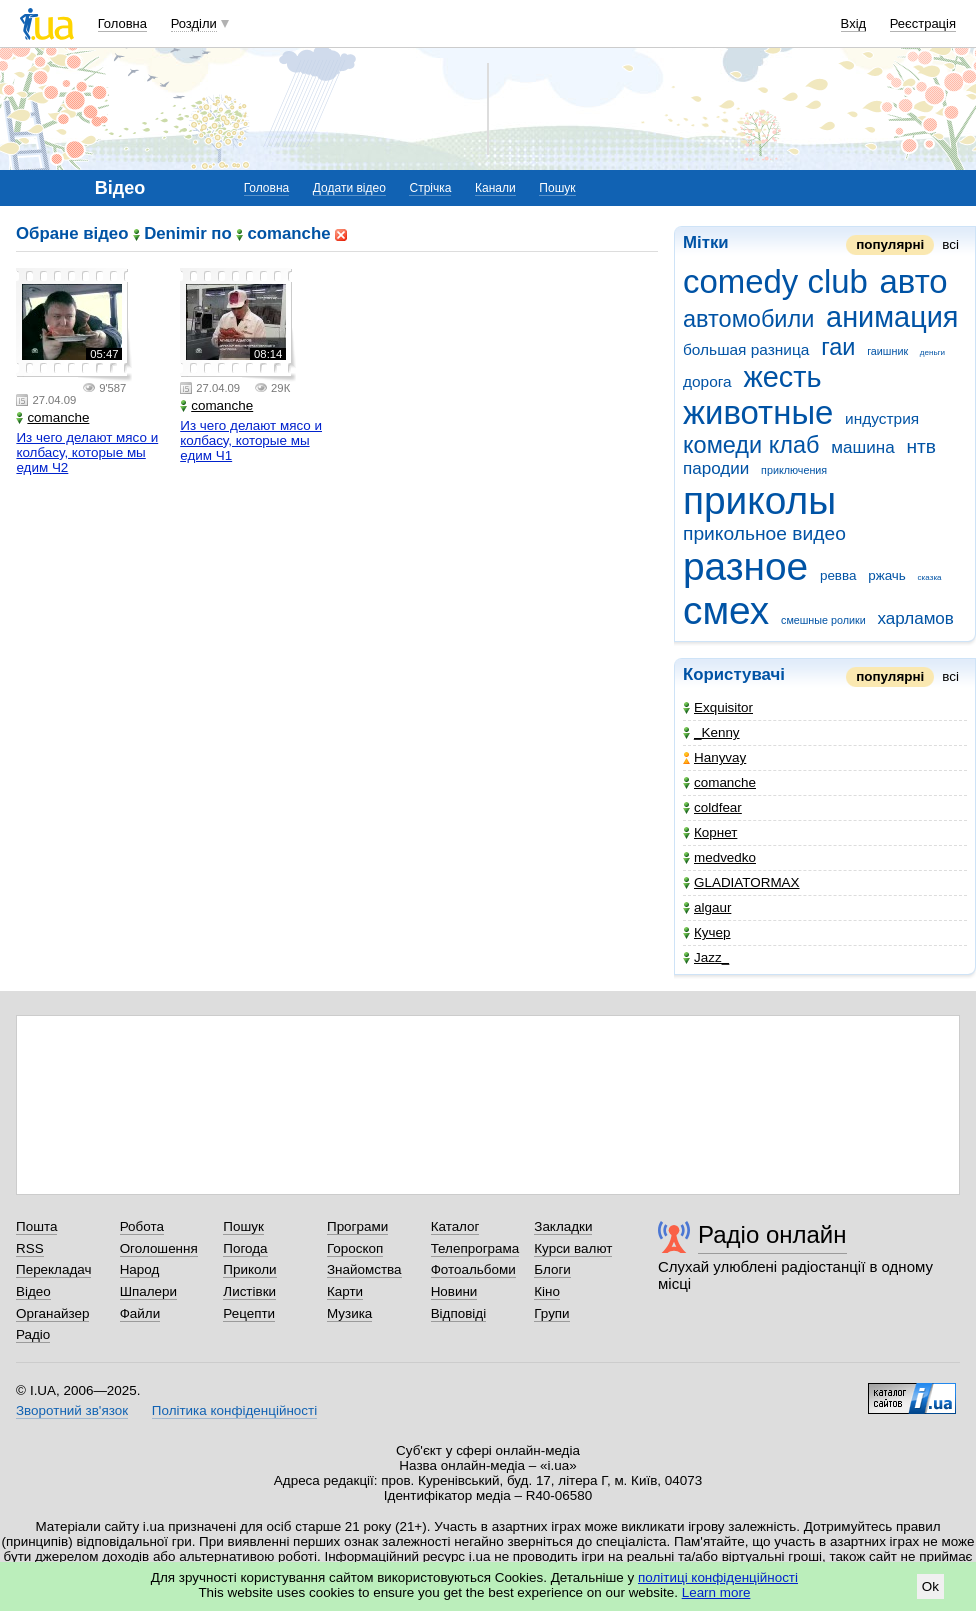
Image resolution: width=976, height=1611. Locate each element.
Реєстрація (923, 23)
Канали (495, 188)
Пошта (36, 1226)
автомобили (748, 319)
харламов (915, 618)
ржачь (887, 575)
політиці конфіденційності (718, 1577)
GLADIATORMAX (741, 882)
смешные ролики (823, 620)
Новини (454, 1291)
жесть (782, 377)
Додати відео (349, 188)
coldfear (712, 807)
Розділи (194, 23)
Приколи (249, 1269)
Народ (140, 1269)
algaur (707, 907)
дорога (707, 381)
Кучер (707, 932)
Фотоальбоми (473, 1269)
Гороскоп (355, 1248)
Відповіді (459, 1313)
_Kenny (711, 732)
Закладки (563, 1226)
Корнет (710, 832)
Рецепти (249, 1313)
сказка (930, 577)
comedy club (775, 281)
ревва (838, 575)
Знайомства (364, 1269)
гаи (838, 347)
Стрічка (430, 188)
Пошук (557, 188)
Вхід (854, 23)
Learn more (716, 1592)
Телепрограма (475, 1248)
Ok (930, 1586)
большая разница (746, 349)
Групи (551, 1313)
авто (914, 281)
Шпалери (148, 1291)
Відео (33, 1291)
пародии (716, 468)
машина (862, 447)
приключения (794, 470)
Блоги (552, 1269)
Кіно (547, 1291)
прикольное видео (764, 533)
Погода (245, 1248)
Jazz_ (706, 957)
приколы (759, 500)
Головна (122, 23)
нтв (921, 446)
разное (745, 566)
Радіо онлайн (772, 1234)
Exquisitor (718, 707)
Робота (142, 1226)
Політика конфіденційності (234, 1410)
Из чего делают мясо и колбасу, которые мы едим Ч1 (251, 440)
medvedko (719, 857)
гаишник (887, 351)
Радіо (33, 1334)
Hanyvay (714, 757)
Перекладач (53, 1269)
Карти (345, 1291)
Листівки (249, 1291)
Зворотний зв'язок (72, 1410)
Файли (140, 1313)
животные (758, 412)
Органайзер (52, 1313)
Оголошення (159, 1248)
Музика (349, 1313)
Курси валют (573, 1248)
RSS (30, 1248)
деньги (932, 352)
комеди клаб (751, 445)
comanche (719, 782)
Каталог (455, 1226)
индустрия (882, 418)
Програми (357, 1226)
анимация (892, 317)
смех (726, 610)
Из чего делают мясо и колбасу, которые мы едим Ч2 (87, 452)
